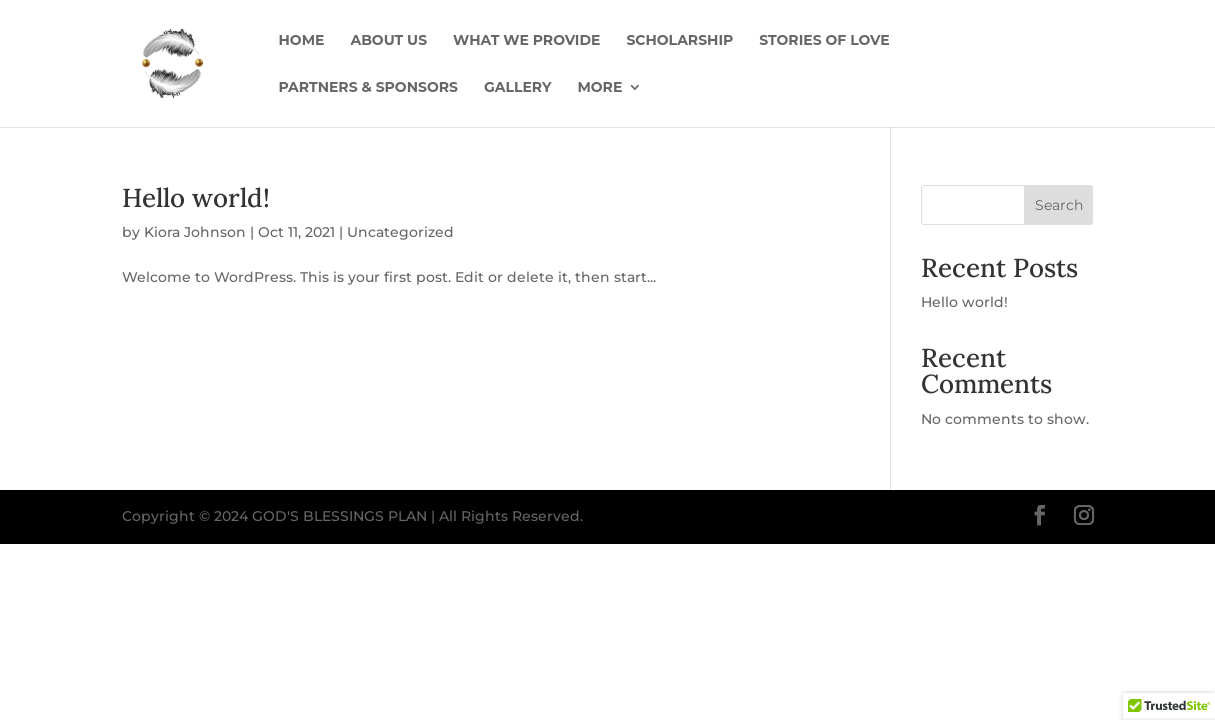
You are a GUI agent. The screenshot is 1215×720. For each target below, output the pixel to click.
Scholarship (679, 41)
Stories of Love (824, 41)
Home (302, 41)
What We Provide (526, 41)
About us (388, 41)
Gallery (517, 88)
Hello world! (196, 197)
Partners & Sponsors (368, 88)
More (599, 88)
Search (1059, 205)
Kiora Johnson (195, 232)
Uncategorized (400, 232)
